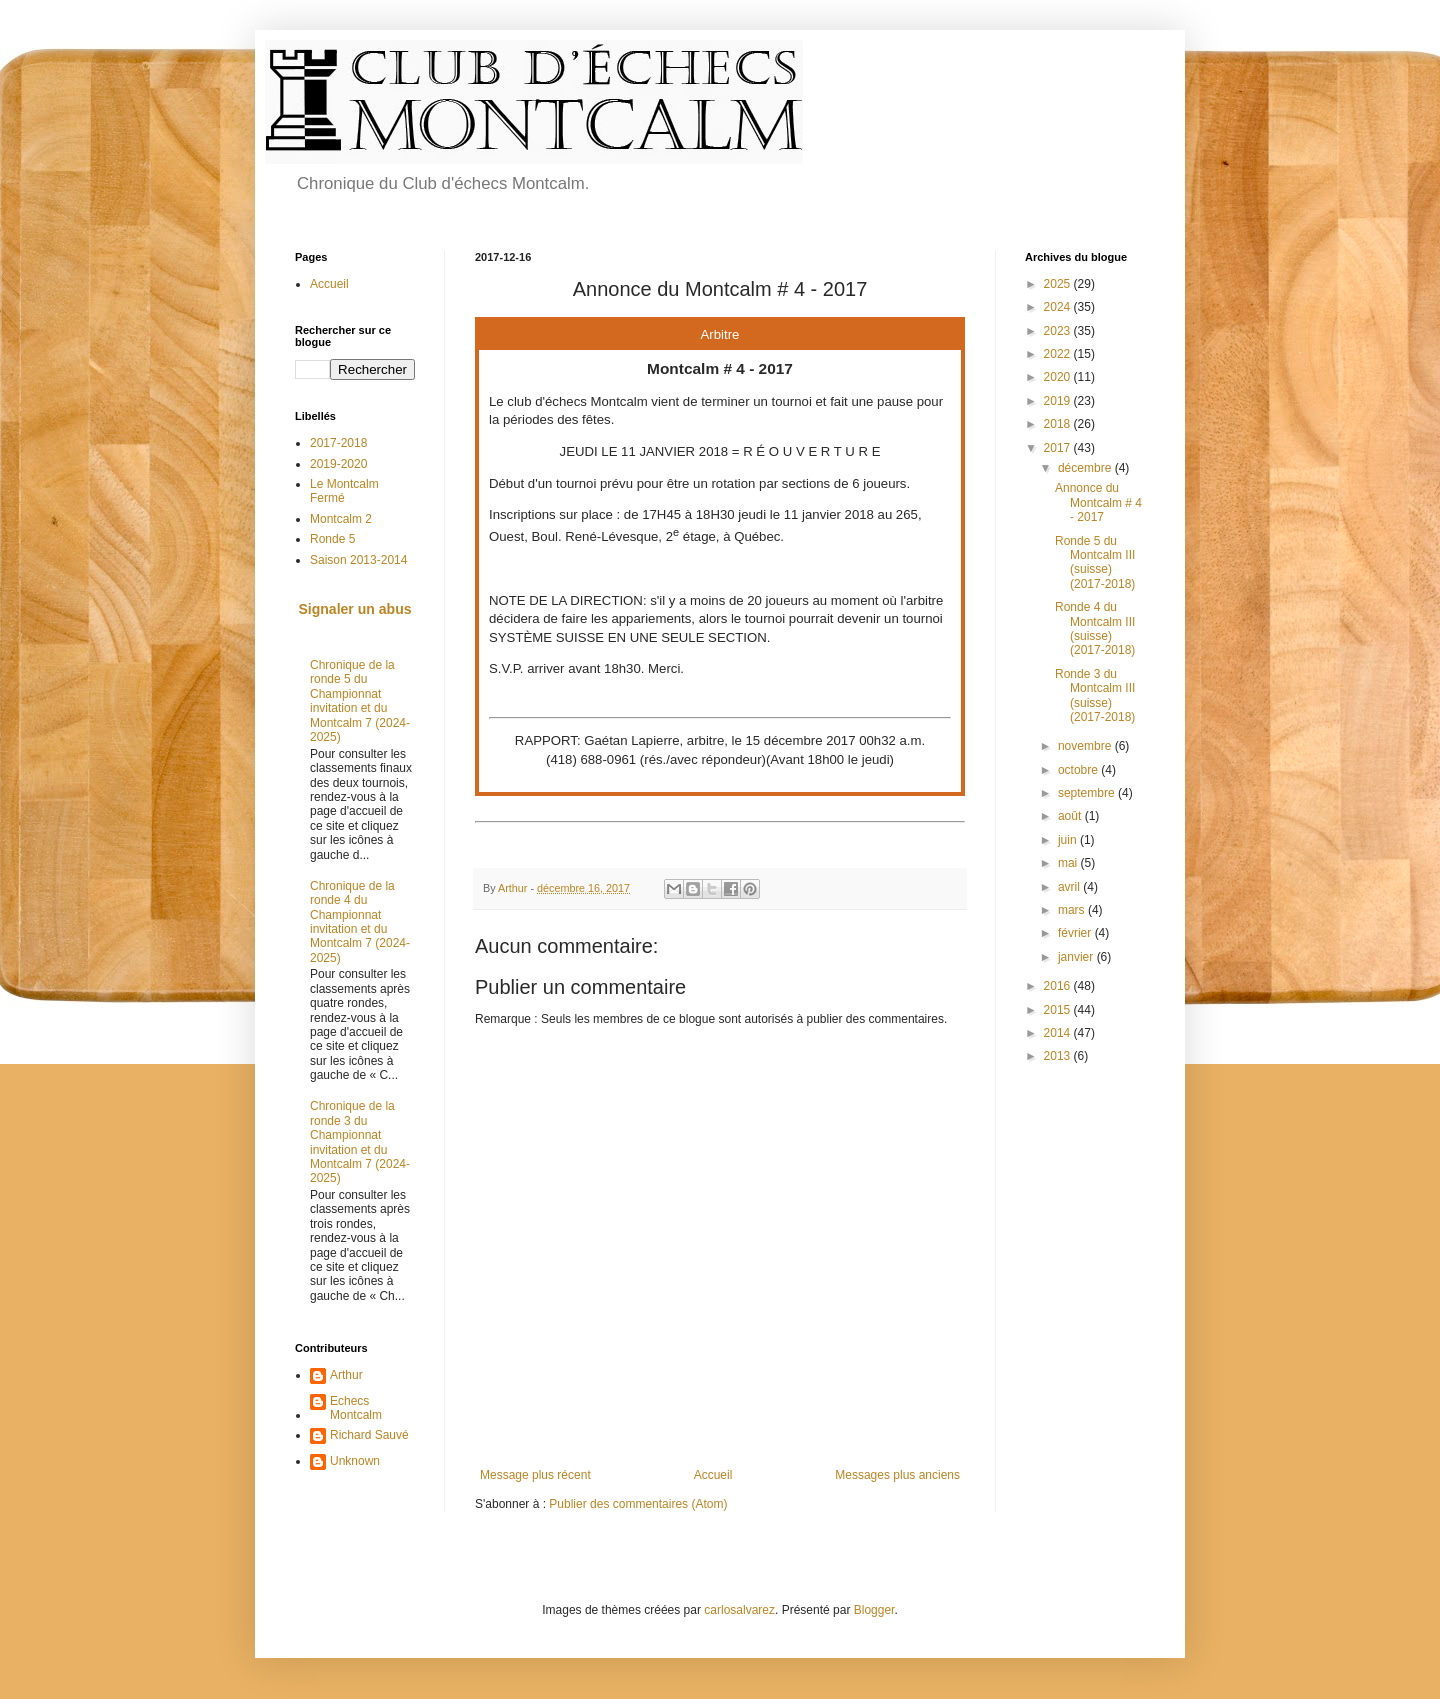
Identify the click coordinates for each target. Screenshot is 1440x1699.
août (1071, 816)
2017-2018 (338, 443)
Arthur (346, 1375)
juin (1069, 840)
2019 (1059, 401)
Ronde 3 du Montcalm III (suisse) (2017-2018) (1095, 695)
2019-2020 (338, 464)
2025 (1059, 284)
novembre (1086, 746)
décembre (1086, 468)
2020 (1059, 377)
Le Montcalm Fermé (344, 491)
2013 (1059, 1056)
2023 (1059, 331)
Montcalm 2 (341, 519)
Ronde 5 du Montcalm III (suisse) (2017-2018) (1095, 562)
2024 (1059, 307)
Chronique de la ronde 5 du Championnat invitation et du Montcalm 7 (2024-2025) (360, 701)
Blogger (874, 1610)
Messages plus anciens (897, 1475)
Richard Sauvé (369, 1435)
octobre (1079, 770)
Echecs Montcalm (356, 1408)
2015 (1059, 1010)
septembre (1088, 793)
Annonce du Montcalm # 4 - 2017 (1098, 502)
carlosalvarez (739, 1610)
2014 (1059, 1033)
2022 (1059, 354)
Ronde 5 (332, 539)
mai (1069, 863)
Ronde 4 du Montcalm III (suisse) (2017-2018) (1095, 628)
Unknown (355, 1461)
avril (1070, 887)
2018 (1059, 424)
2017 (1059, 448)
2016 (1059, 986)
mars (1073, 910)
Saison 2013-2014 (358, 560)
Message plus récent (535, 1475)
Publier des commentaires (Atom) (638, 1504)
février (1076, 933)
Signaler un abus (354, 609)
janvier (1077, 957)
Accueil (713, 1475)
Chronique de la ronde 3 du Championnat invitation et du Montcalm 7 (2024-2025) (360, 1142)
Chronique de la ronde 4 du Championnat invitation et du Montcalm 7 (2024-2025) (360, 922)
